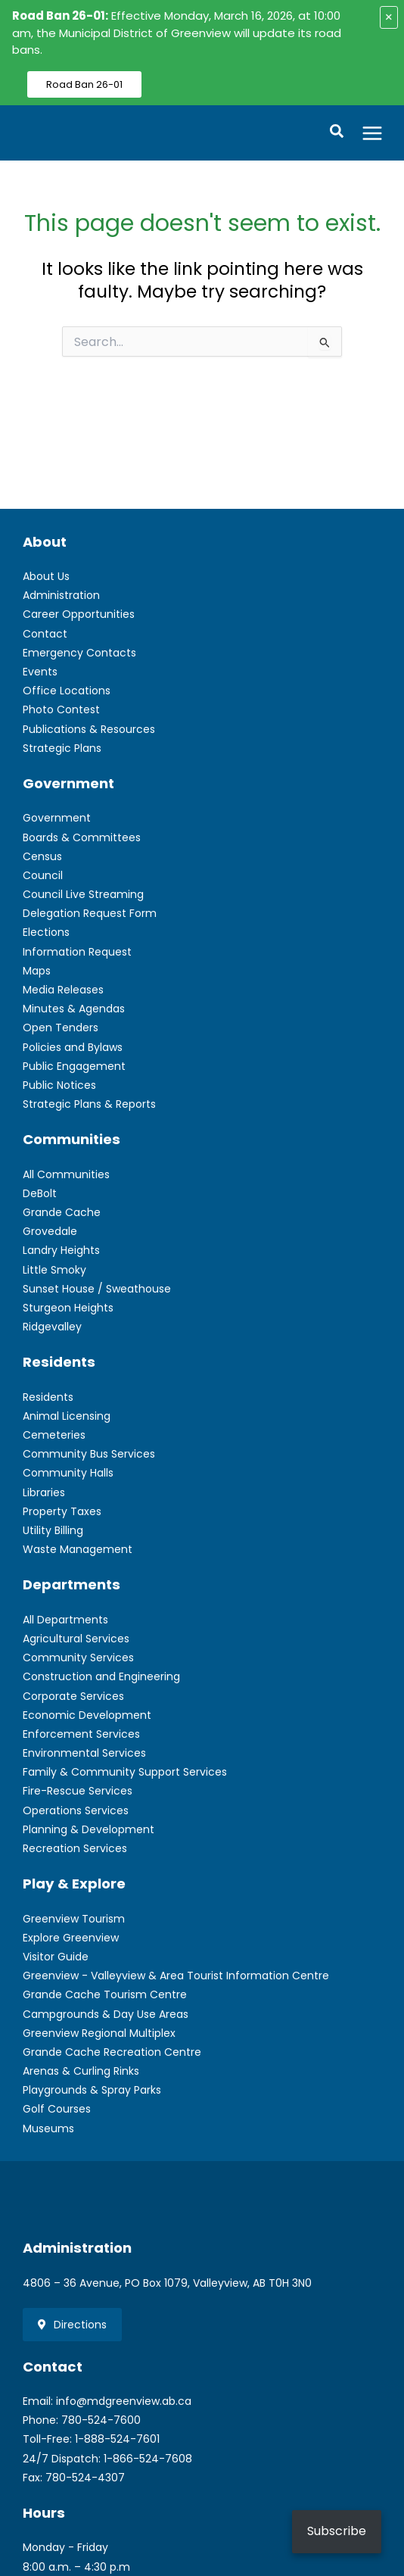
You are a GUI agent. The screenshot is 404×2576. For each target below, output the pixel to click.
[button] (337, 133)
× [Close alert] (388, 17)
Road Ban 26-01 (84, 84)
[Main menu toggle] (373, 133)
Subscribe (336, 2531)
